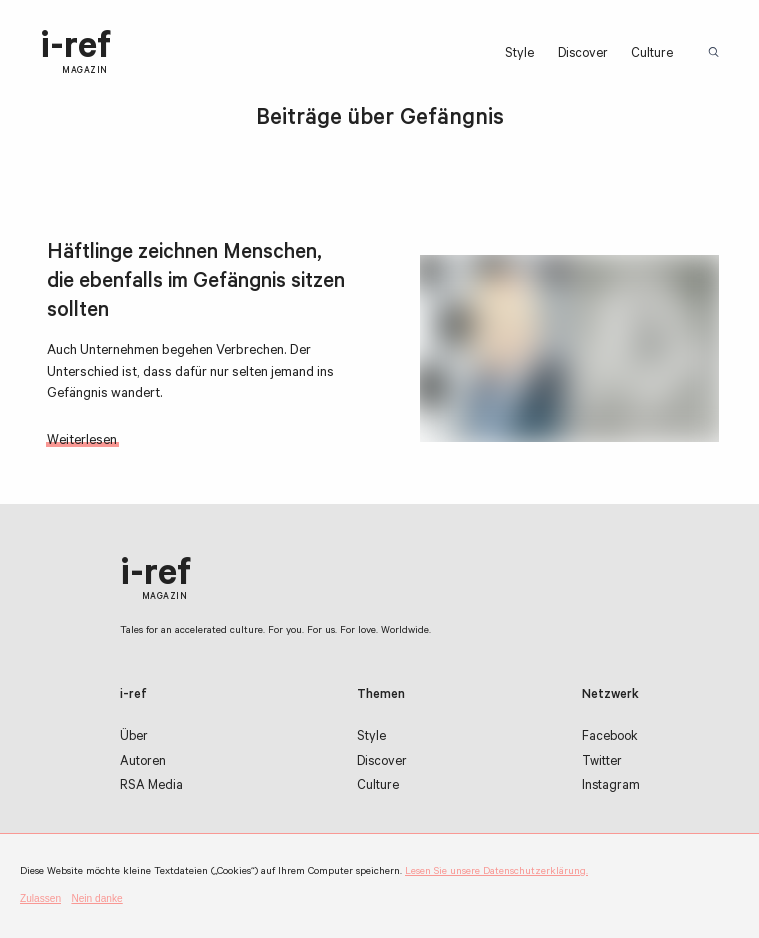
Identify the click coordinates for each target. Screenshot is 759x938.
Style (519, 55)
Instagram (611, 787)
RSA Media (151, 787)
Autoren (143, 763)
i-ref (75, 53)
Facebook (610, 738)
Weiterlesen (82, 441)
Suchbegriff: (716, 53)
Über (134, 738)
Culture (652, 55)
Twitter (602, 763)
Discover (583, 55)
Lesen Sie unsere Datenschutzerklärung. (496, 872)
